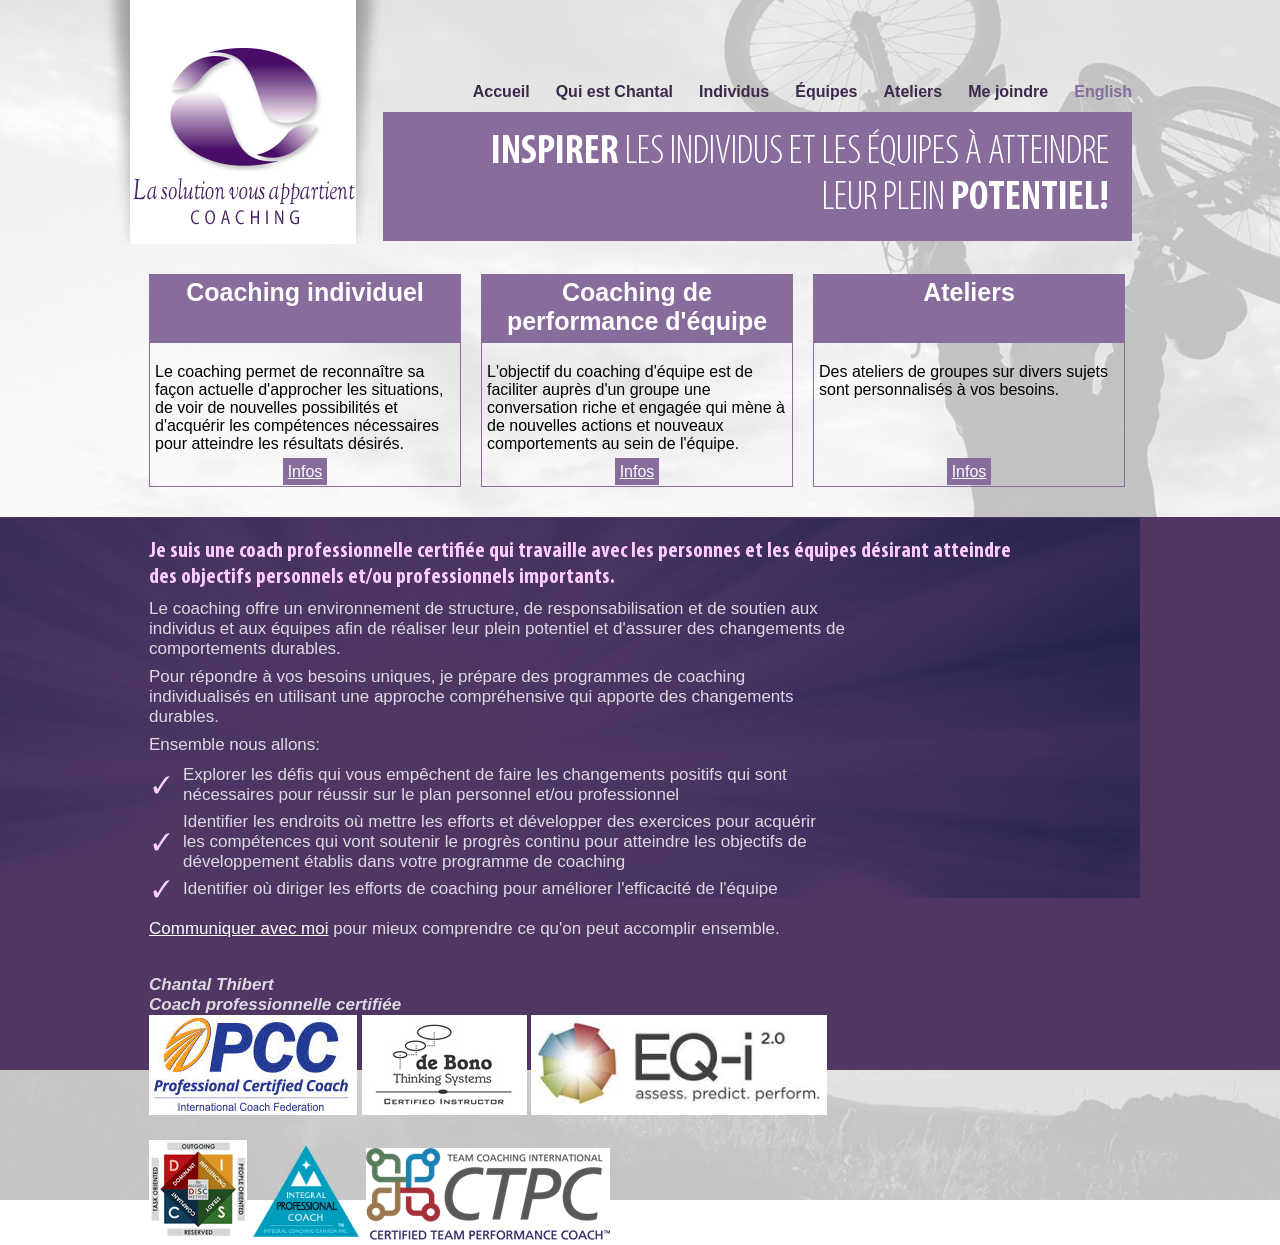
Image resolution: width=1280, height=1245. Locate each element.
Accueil (501, 91)
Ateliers (913, 91)
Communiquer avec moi (239, 928)
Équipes (826, 91)
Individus (734, 91)
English (1103, 91)
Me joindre (1008, 91)
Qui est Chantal (614, 91)
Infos (305, 471)
